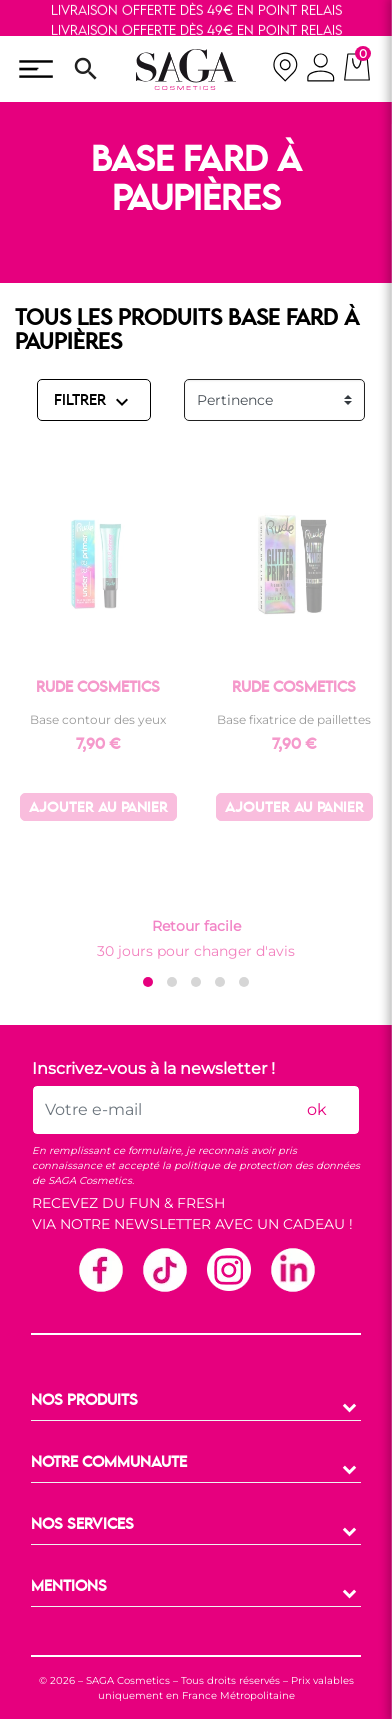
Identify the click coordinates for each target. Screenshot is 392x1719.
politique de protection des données (267, 1165)
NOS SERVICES (82, 1525)
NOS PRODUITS (84, 1401)
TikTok (164, 1269)
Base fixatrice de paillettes (294, 719)
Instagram (228, 1269)
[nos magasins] (285, 69)
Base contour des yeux (98, 719)
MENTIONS (69, 1587)
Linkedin (292, 1269)
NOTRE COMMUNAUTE (109, 1463)
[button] (148, 982)
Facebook (100, 1269)
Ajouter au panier (98, 808)
